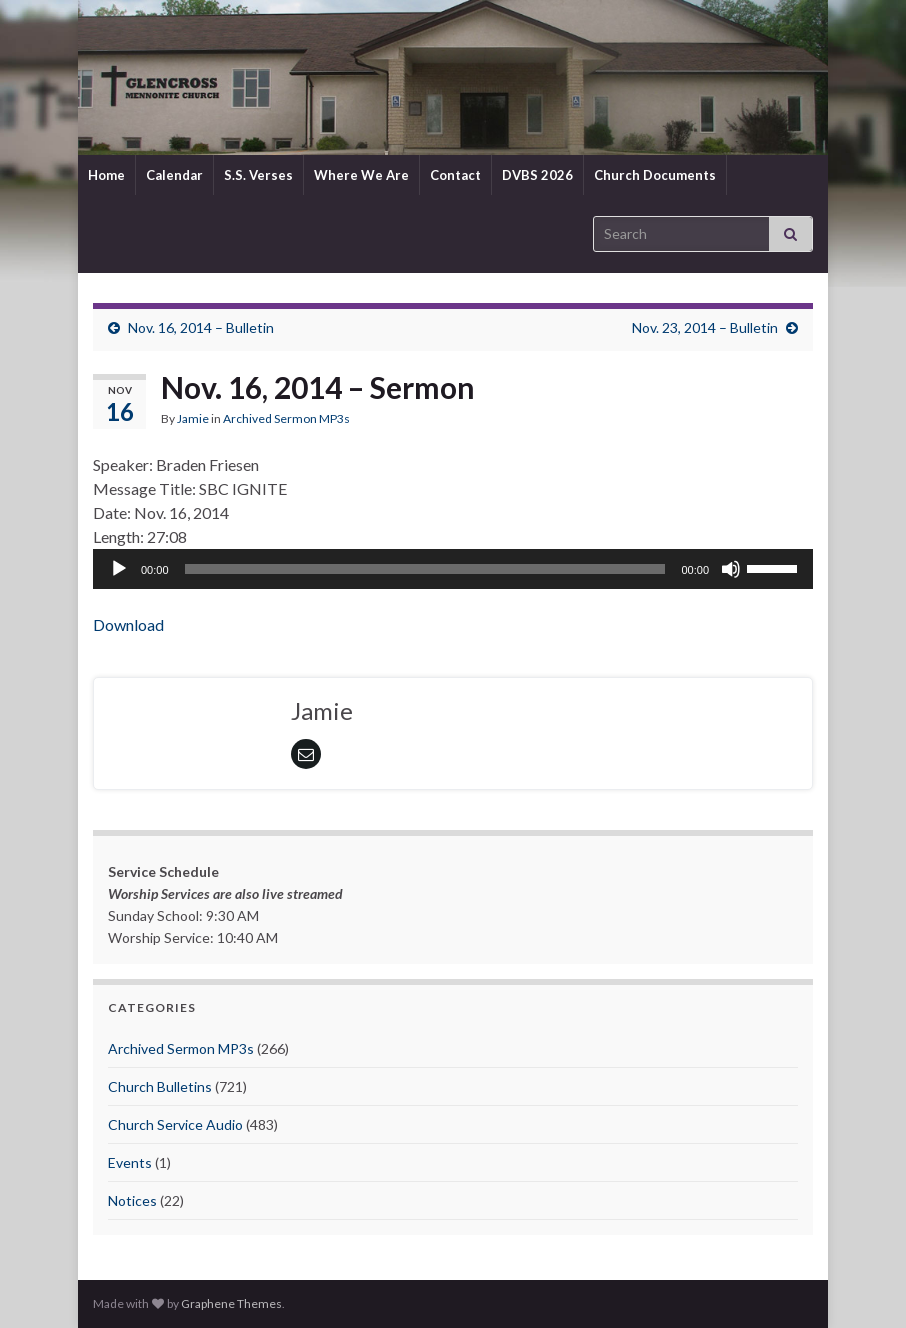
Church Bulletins (160, 1086)
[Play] (119, 569)
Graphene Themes (231, 1303)
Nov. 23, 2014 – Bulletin (705, 327)
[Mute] (731, 569)
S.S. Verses (258, 175)
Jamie (193, 418)
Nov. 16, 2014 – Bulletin (201, 327)
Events (130, 1162)
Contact (455, 175)
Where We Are (361, 175)
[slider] (425, 569)
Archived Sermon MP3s (286, 418)
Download (128, 624)
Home (106, 175)
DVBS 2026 (537, 175)
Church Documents (655, 175)
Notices (132, 1200)
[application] (453, 569)
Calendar (174, 175)
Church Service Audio (175, 1124)
